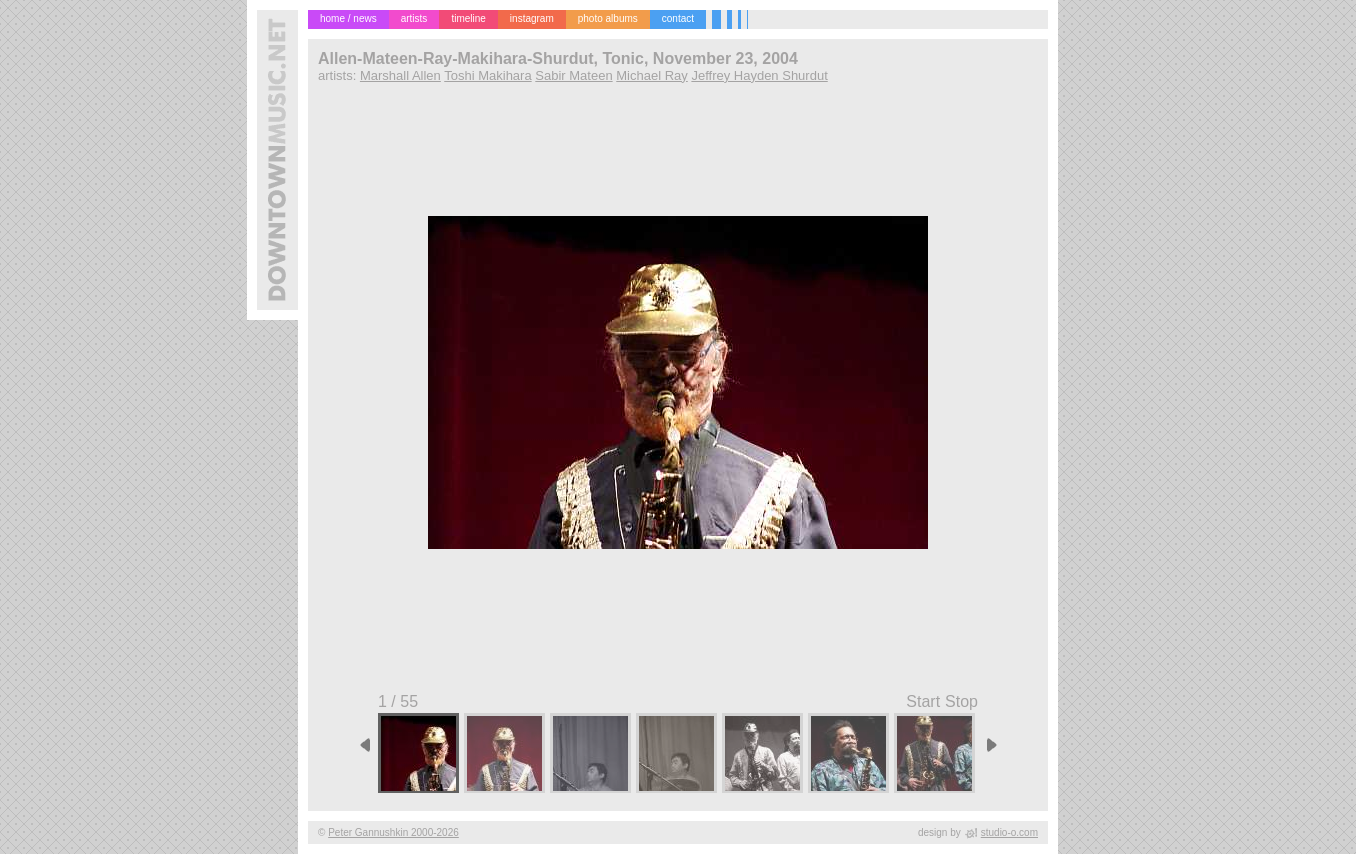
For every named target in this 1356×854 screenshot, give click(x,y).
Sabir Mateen (573, 75)
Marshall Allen (400, 75)
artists (414, 18)
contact (678, 18)
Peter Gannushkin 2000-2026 (393, 832)
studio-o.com (1009, 832)
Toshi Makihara (487, 75)
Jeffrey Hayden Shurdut (759, 75)
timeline (468, 18)
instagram (532, 18)
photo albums (608, 18)
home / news (348, 18)
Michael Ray (652, 75)
